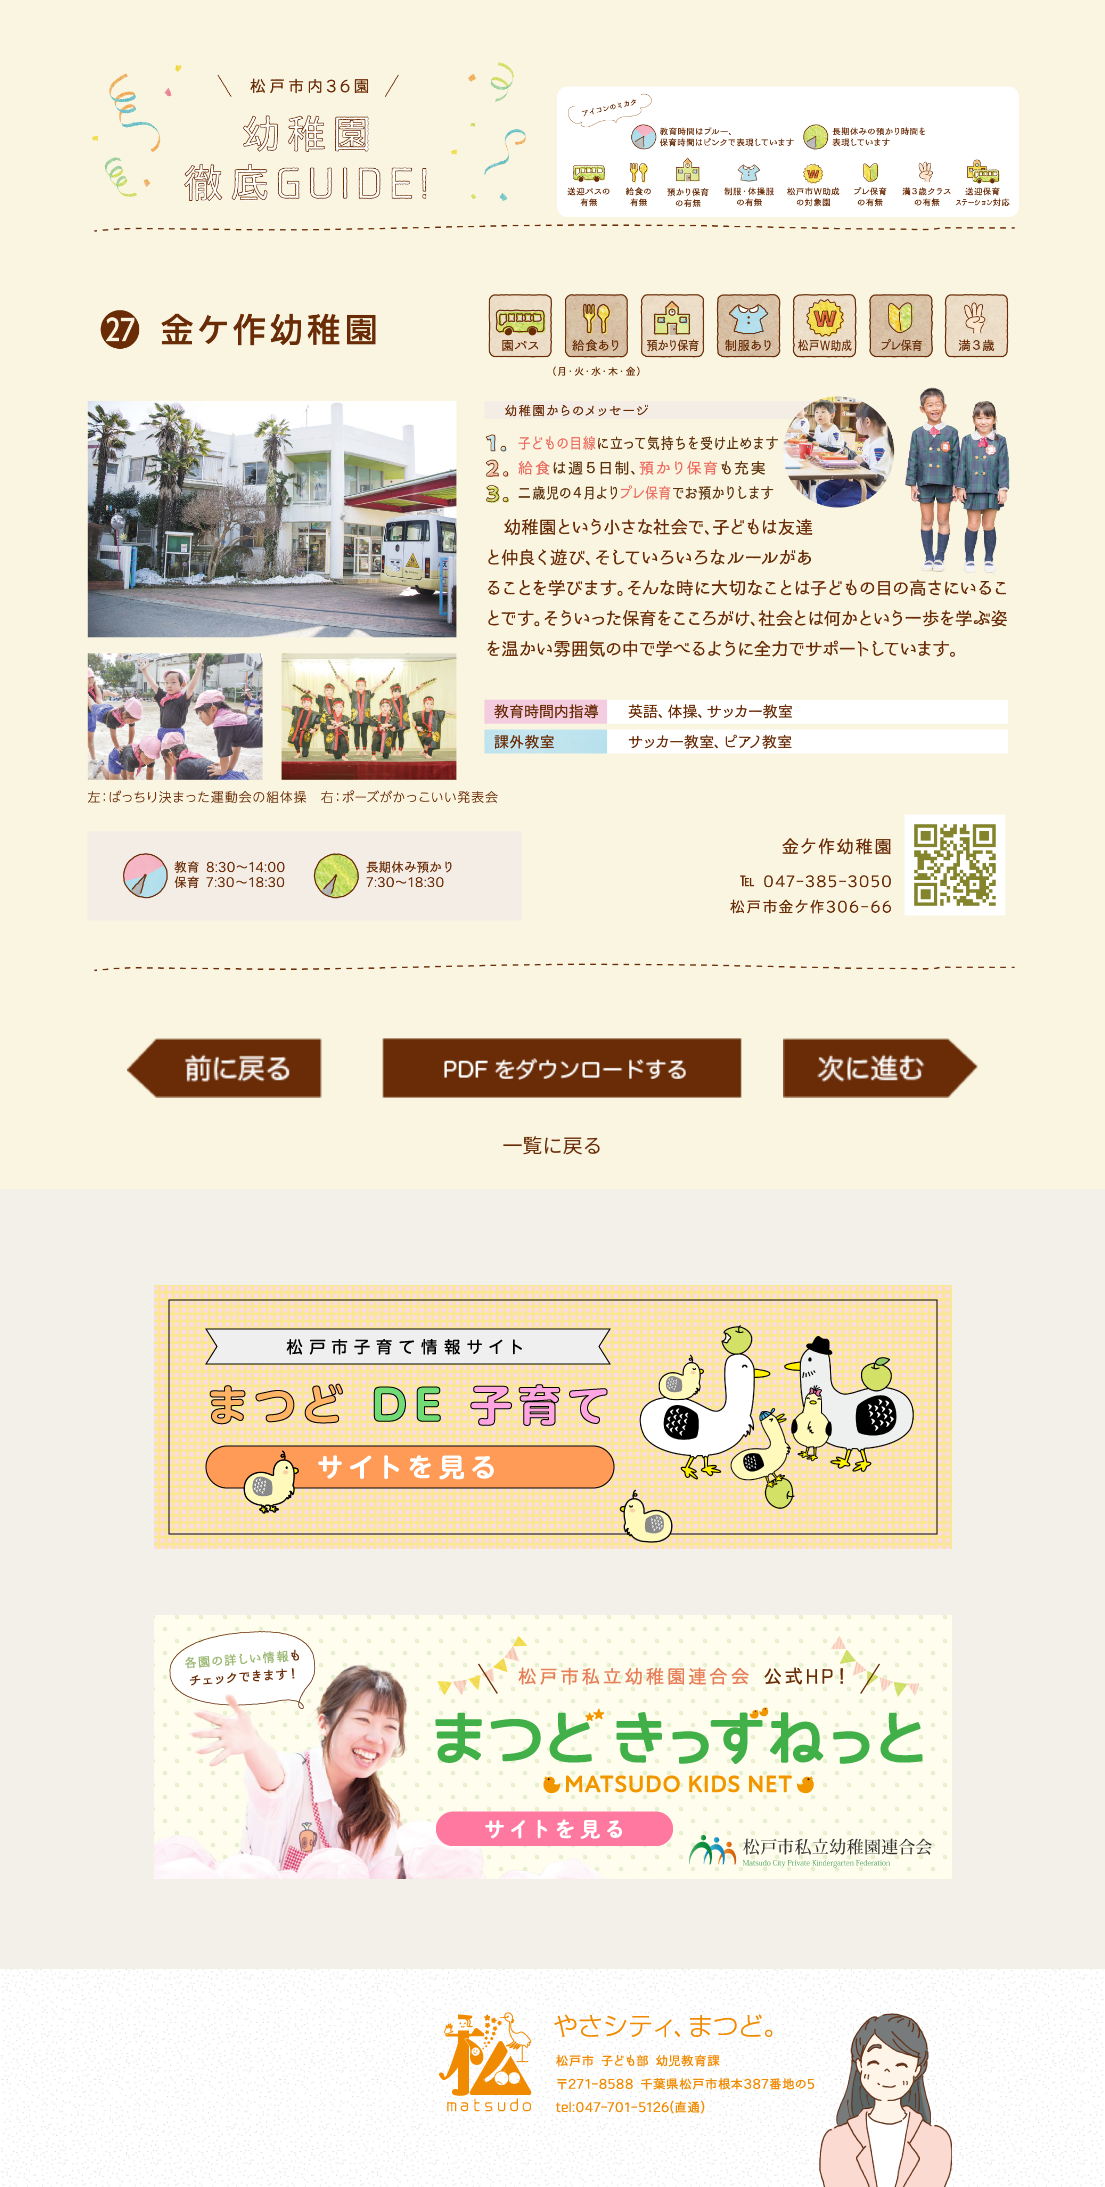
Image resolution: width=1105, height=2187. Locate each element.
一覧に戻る (553, 1144)
